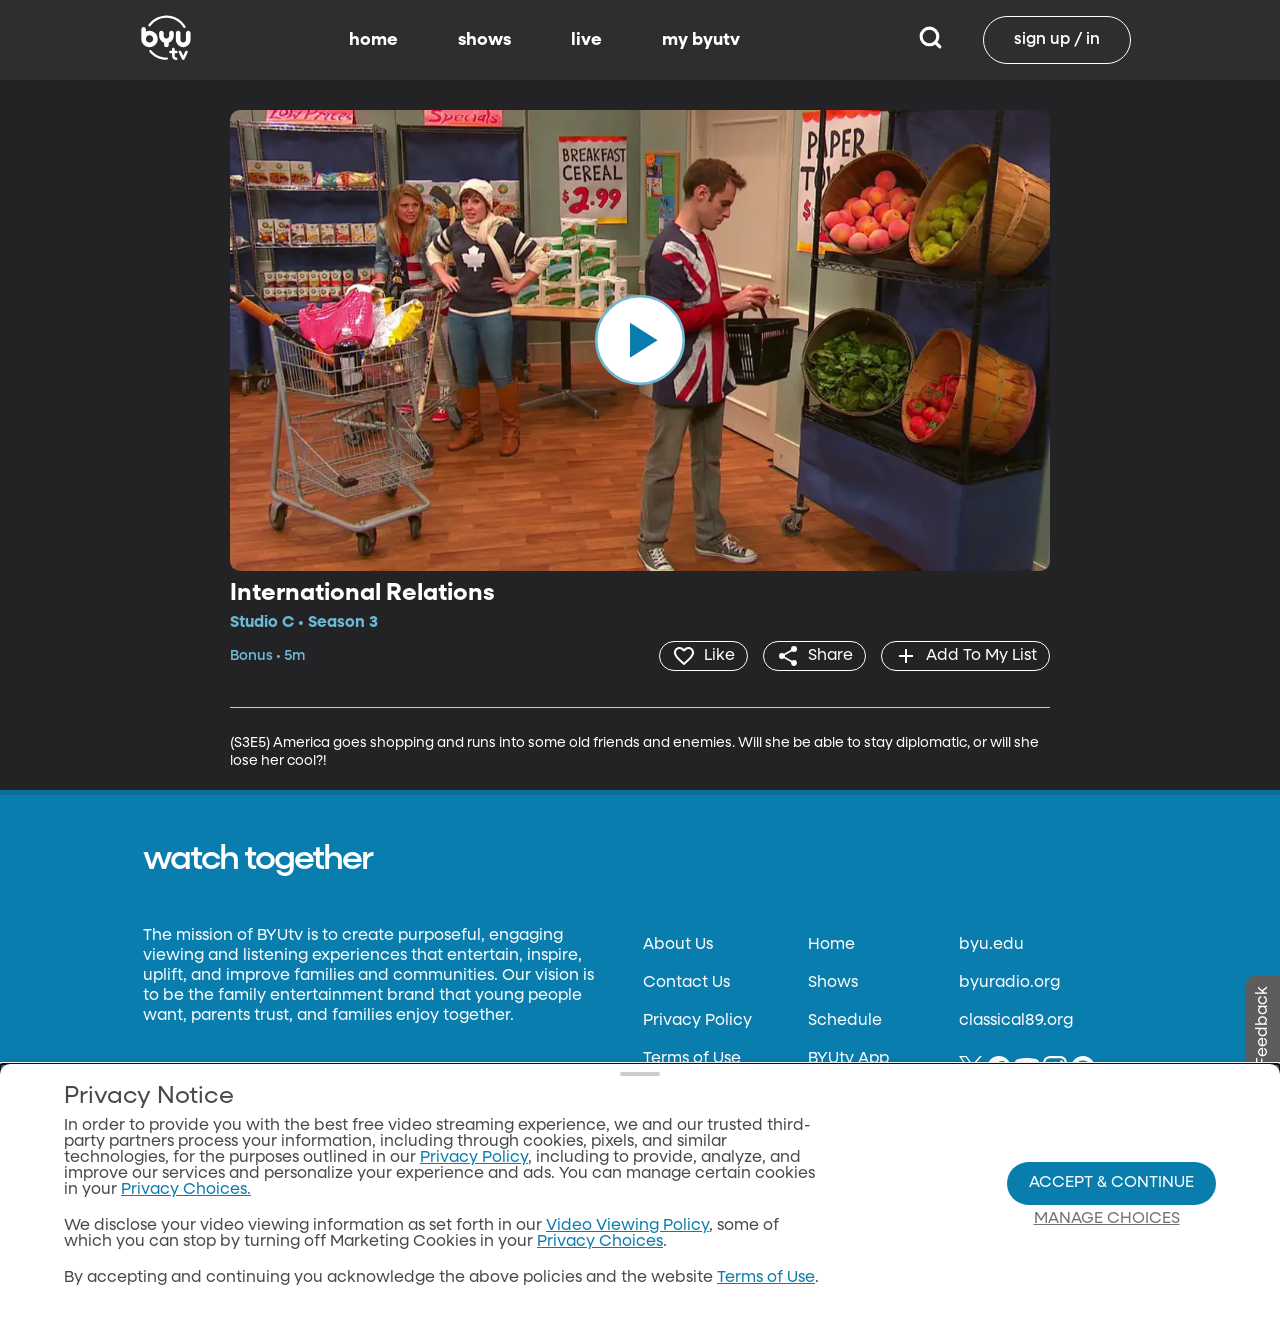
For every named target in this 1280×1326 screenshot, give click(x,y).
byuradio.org (1009, 983)
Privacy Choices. (186, 1190)
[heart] (703, 656)
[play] (640, 340)
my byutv (701, 40)
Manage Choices (1107, 1219)
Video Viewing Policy (627, 1226)
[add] (965, 656)
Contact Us (686, 983)
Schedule (845, 1021)
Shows (833, 983)
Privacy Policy (697, 1021)
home (373, 40)
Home (831, 945)
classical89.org (1016, 1021)
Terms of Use (692, 1059)
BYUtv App (848, 1059)
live (586, 40)
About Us (678, 945)
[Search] (930, 40)
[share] (814, 656)
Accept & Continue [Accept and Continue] (1111, 1183)
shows (484, 40)
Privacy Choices (600, 1242)
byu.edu (991, 945)
